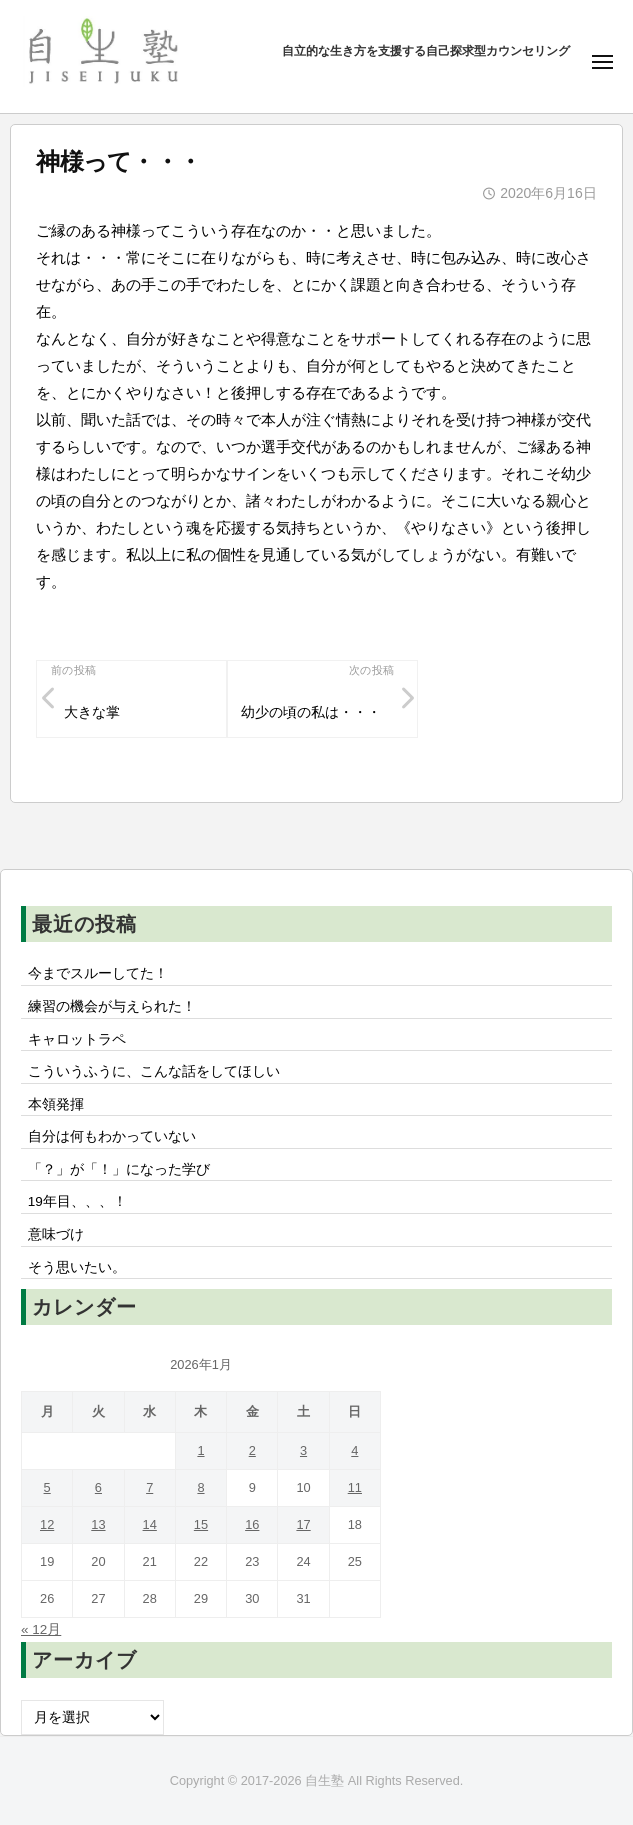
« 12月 (41, 1629)
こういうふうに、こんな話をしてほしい (154, 1071)
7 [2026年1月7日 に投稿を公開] (149, 1487)
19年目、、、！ (77, 1201)
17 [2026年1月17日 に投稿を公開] (303, 1524)
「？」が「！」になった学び (119, 1169)
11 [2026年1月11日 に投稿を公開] (355, 1487)
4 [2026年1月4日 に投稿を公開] (354, 1450)
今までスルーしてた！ (98, 973)
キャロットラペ (77, 1039)
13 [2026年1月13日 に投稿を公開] (98, 1524)
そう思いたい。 (77, 1267)
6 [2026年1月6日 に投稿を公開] (98, 1487)
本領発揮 (56, 1104)
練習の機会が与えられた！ (112, 1006)
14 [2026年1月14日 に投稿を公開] (150, 1524)
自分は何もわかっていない (112, 1136)
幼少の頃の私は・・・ (311, 712)
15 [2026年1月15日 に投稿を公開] (201, 1524)
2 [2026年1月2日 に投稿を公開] (252, 1450)
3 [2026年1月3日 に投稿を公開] (303, 1450)
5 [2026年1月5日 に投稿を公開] (47, 1487)
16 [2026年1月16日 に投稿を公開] (252, 1524)
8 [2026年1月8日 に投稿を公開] (200, 1487)
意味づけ (63, 1234)
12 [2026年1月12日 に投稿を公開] (47, 1524)
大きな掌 (92, 712)
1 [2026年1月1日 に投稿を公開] (200, 1450)
